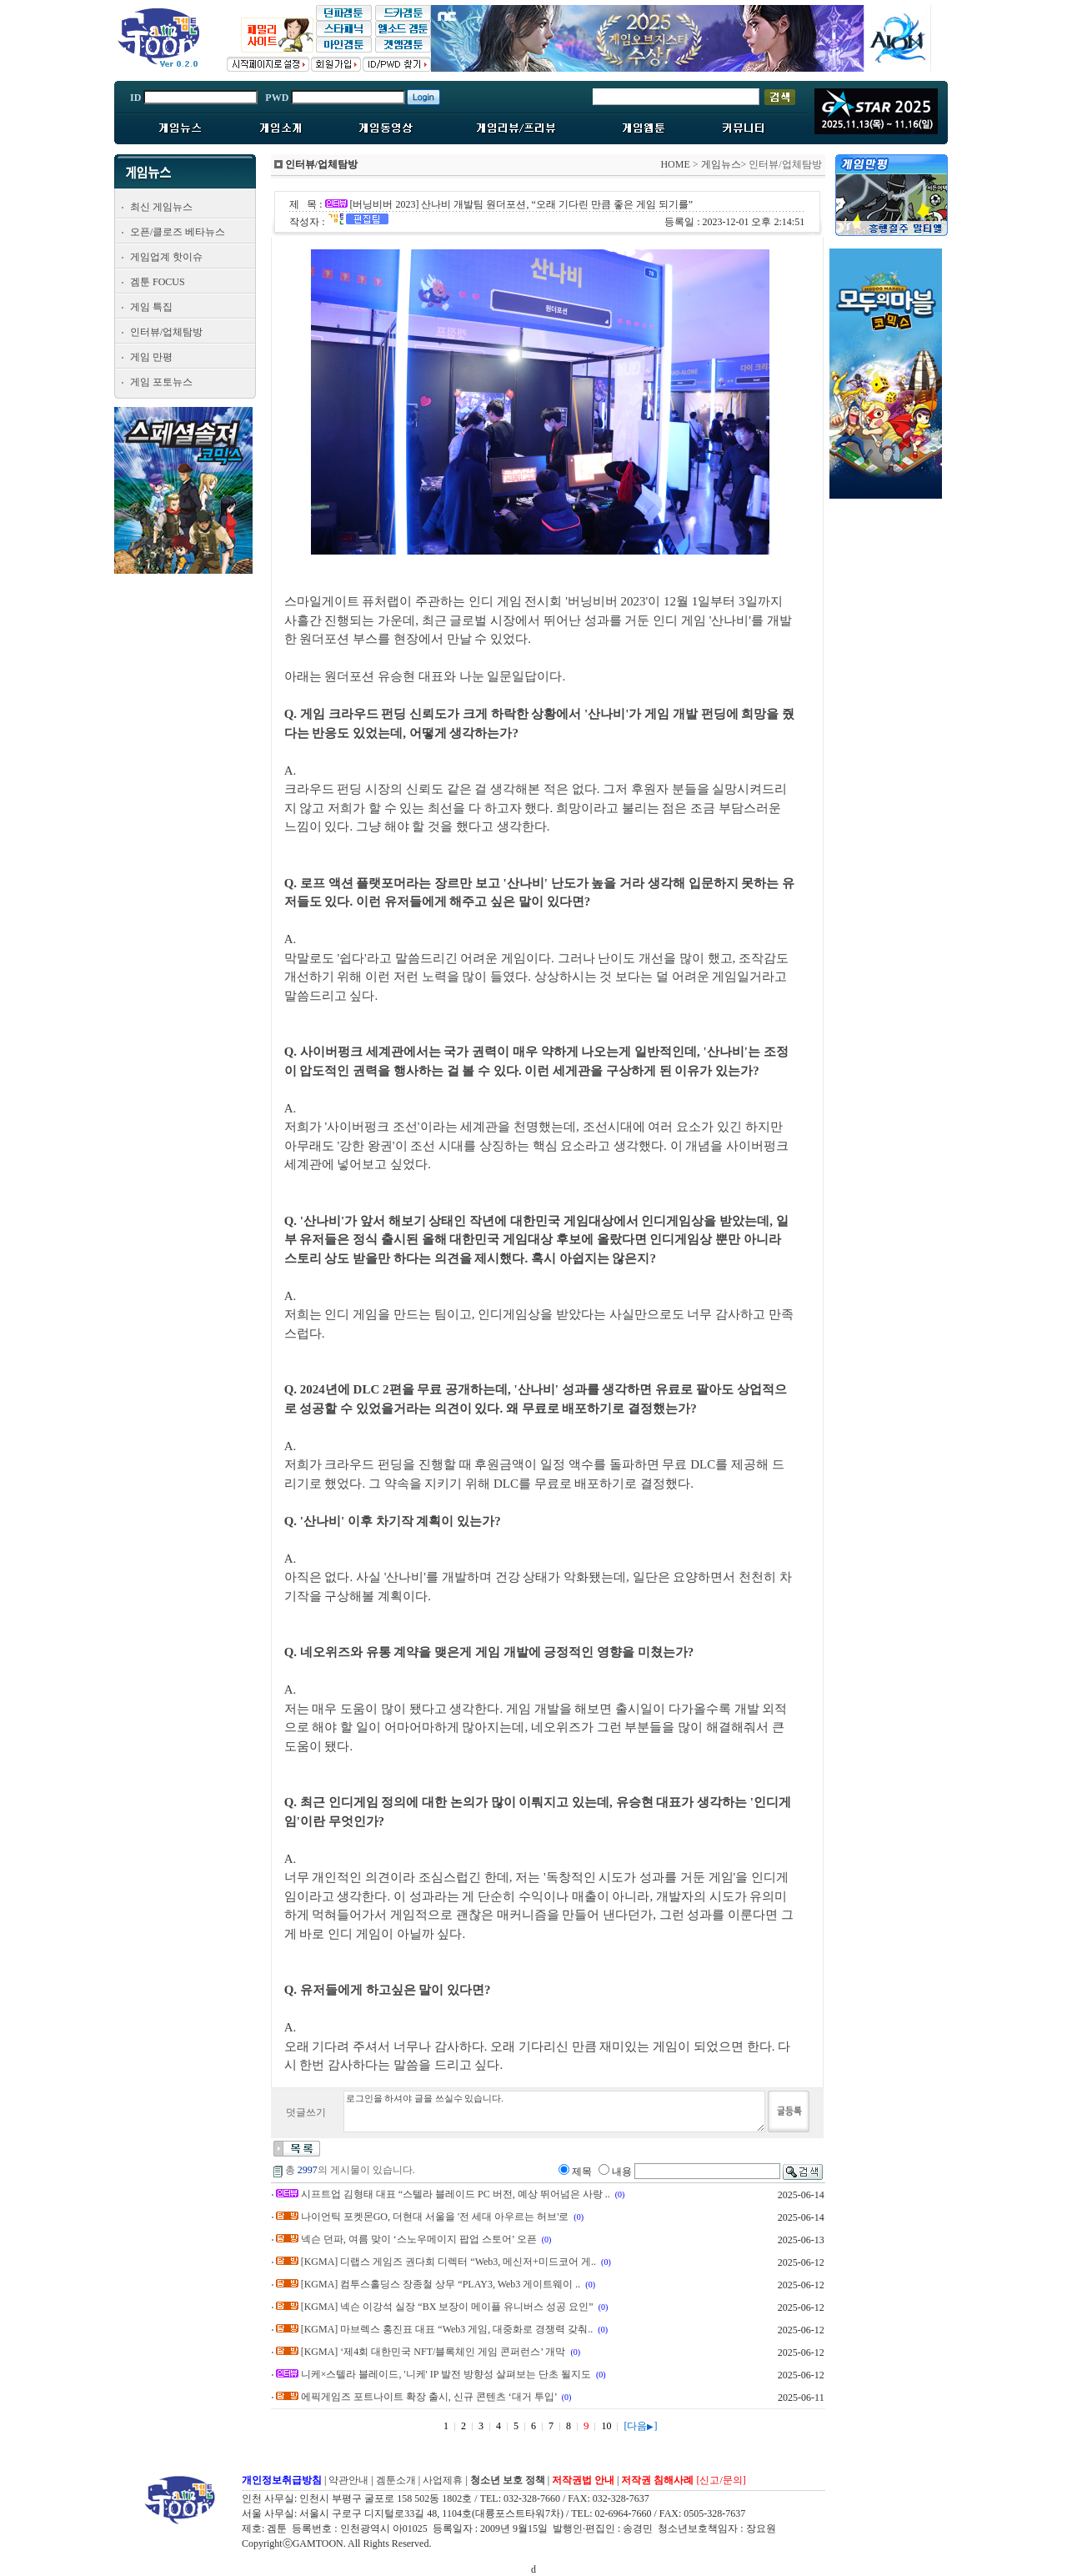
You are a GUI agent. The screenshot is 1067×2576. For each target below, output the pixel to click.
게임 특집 (151, 307)
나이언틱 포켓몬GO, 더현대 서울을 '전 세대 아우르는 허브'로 (435, 2216)
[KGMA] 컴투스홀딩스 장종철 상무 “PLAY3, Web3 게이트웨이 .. (441, 2284)
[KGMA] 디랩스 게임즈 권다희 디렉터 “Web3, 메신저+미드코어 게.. (448, 2261)
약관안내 (348, 2480)
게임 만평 (151, 357)
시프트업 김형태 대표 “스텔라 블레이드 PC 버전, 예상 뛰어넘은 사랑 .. (455, 2194)
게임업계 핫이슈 (166, 257)
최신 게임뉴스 (161, 207)
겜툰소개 (396, 2480)
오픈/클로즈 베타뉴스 (177, 232)
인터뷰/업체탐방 (166, 332)
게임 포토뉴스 (161, 382)
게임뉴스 (721, 164)
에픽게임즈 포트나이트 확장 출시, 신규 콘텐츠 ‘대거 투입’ (429, 2397)
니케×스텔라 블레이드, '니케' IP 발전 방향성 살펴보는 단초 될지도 (446, 2374)
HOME (674, 164)
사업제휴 (443, 2480)
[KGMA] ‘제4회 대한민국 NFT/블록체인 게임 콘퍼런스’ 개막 (433, 2352)
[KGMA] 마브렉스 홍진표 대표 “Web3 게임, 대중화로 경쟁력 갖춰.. (447, 2329)
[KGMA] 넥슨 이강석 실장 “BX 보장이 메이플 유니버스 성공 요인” (447, 2306)
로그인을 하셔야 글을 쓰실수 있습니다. (554, 2111)
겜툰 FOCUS (157, 282)
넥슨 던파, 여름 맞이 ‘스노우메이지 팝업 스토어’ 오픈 (419, 2239)
